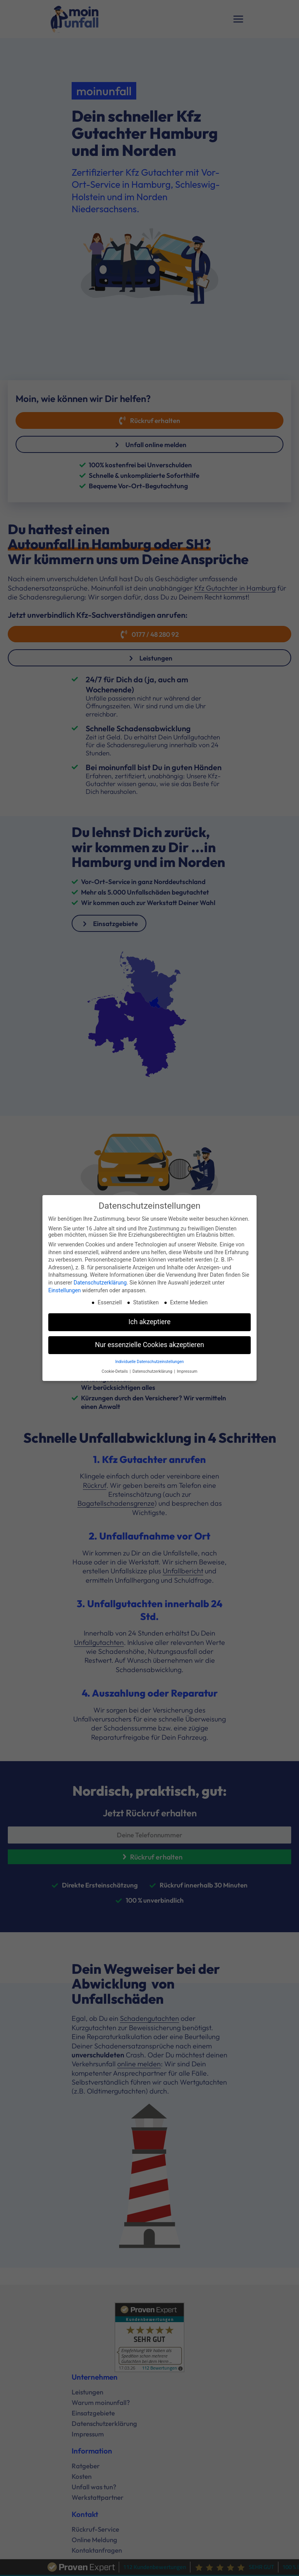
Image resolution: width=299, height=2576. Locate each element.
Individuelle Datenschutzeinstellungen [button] (149, 1360)
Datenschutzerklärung (100, 1281)
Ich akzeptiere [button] (149, 1321)
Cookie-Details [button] (115, 1369)
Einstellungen (64, 1289)
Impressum (187, 1369)
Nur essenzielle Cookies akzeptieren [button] (149, 1343)
